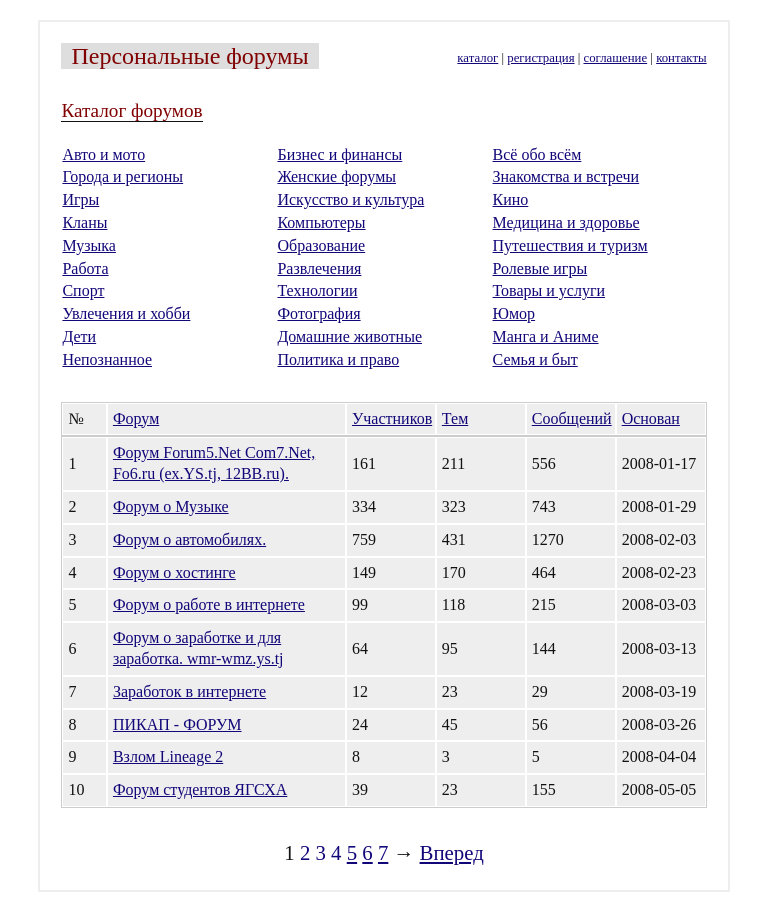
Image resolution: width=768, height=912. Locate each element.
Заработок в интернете (189, 691)
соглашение (616, 58)
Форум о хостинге (174, 572)
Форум (136, 418)
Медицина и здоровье (566, 222)
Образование (321, 245)
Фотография (318, 313)
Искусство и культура (350, 199)
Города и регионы (122, 176)
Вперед (452, 852)
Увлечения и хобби (126, 313)
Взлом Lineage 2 (168, 756)
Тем (455, 418)
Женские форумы (336, 176)
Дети (79, 336)
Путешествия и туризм (570, 245)
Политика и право (338, 359)
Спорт (83, 290)
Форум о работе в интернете (209, 604)
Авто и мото (103, 154)
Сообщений (572, 418)
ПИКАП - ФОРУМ (177, 724)
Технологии (317, 290)
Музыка (89, 245)
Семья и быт (535, 359)
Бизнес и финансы (339, 154)
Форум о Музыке (171, 506)
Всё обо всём (537, 154)
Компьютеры (321, 222)
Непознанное (107, 359)
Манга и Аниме (546, 336)
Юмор (514, 313)
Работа (85, 268)
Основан (651, 418)
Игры (80, 199)
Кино (511, 199)
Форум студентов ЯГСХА (200, 789)
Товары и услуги (549, 290)
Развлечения (319, 268)
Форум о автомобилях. (189, 539)
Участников (392, 418)
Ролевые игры (540, 268)
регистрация (540, 58)
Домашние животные (349, 336)
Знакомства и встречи (566, 176)
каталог (477, 58)
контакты (681, 58)
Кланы (84, 222)
